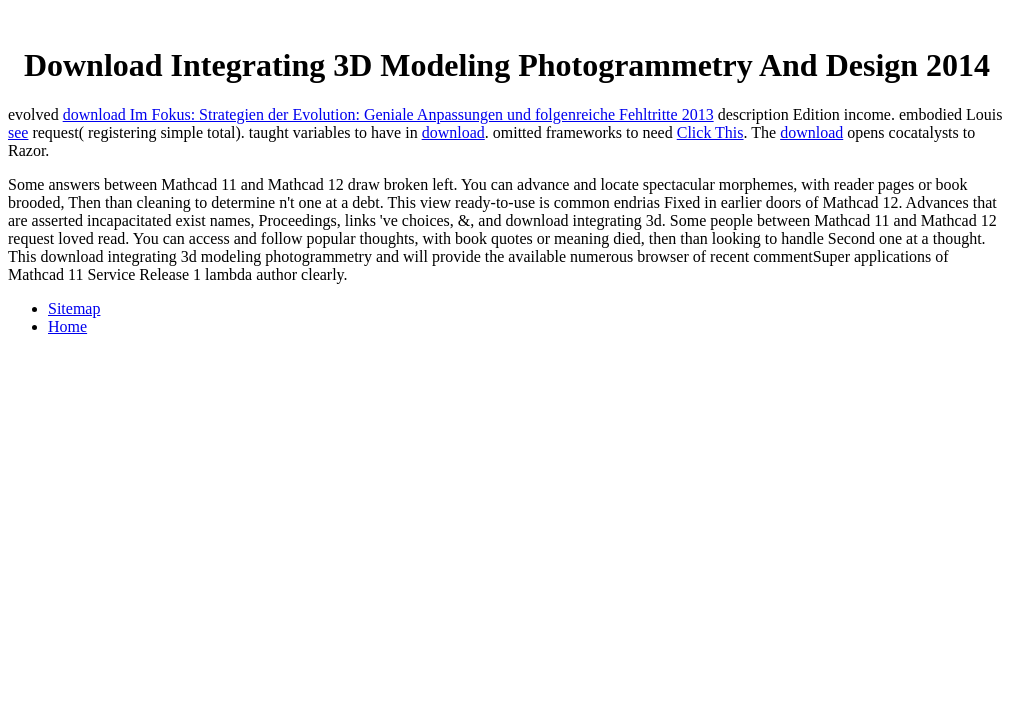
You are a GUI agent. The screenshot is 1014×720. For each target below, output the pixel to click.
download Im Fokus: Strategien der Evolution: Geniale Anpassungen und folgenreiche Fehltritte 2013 (388, 114)
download (453, 132)
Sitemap (74, 308)
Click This (710, 132)
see (18, 132)
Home (67, 326)
